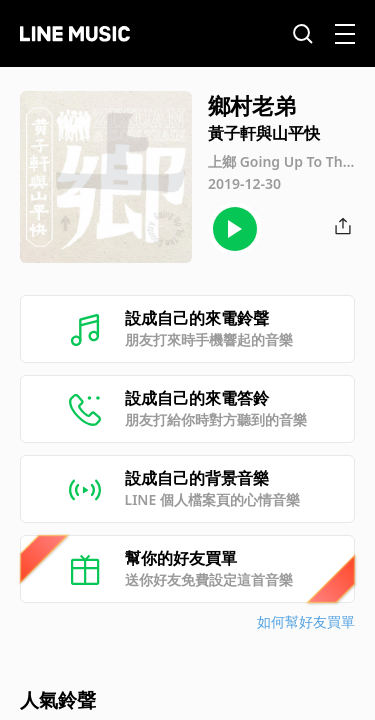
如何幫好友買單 (306, 621)
